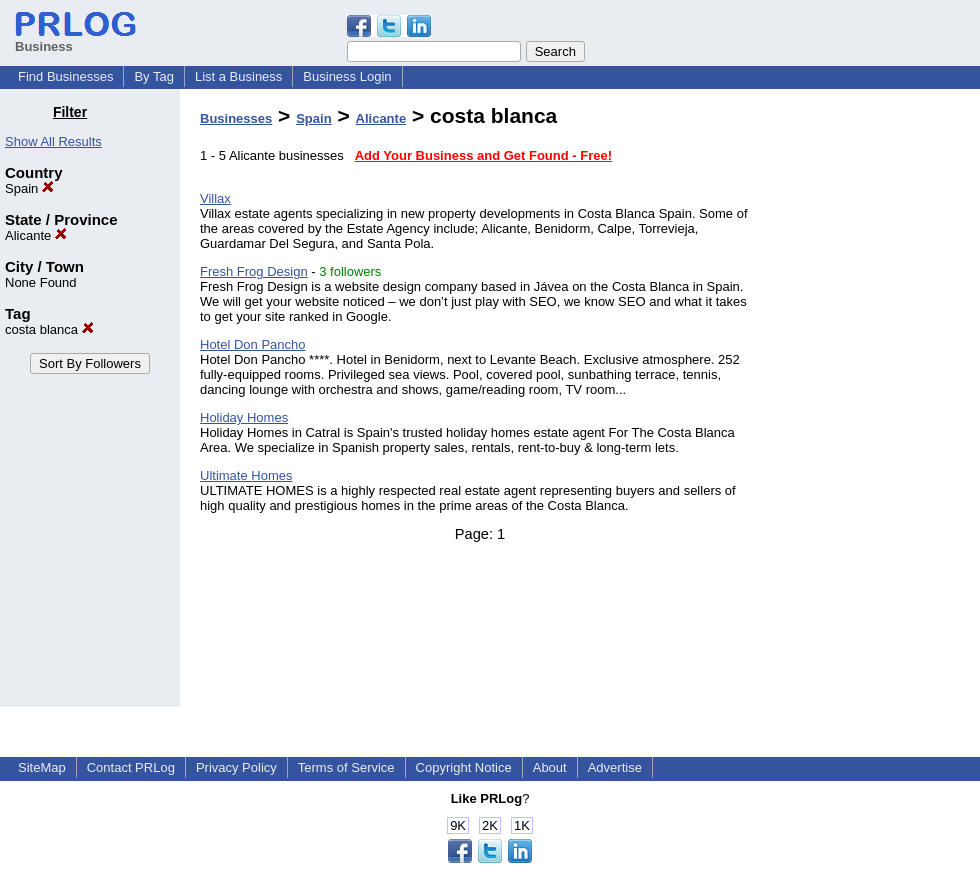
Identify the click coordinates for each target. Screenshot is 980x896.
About (550, 767)
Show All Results (53, 141)
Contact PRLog (131, 767)
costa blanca (49, 329)
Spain (29, 188)
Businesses (236, 118)
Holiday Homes (244, 417)
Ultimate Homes (246, 475)
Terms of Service (346, 767)
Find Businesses (65, 76)
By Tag (154, 76)
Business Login (347, 76)
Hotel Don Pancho (253, 344)
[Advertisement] (878, 404)
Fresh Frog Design (254, 271)
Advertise (615, 767)
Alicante (36, 235)
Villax (215, 198)
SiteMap (42, 767)
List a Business (238, 76)
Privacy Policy (236, 767)
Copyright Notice (464, 767)
